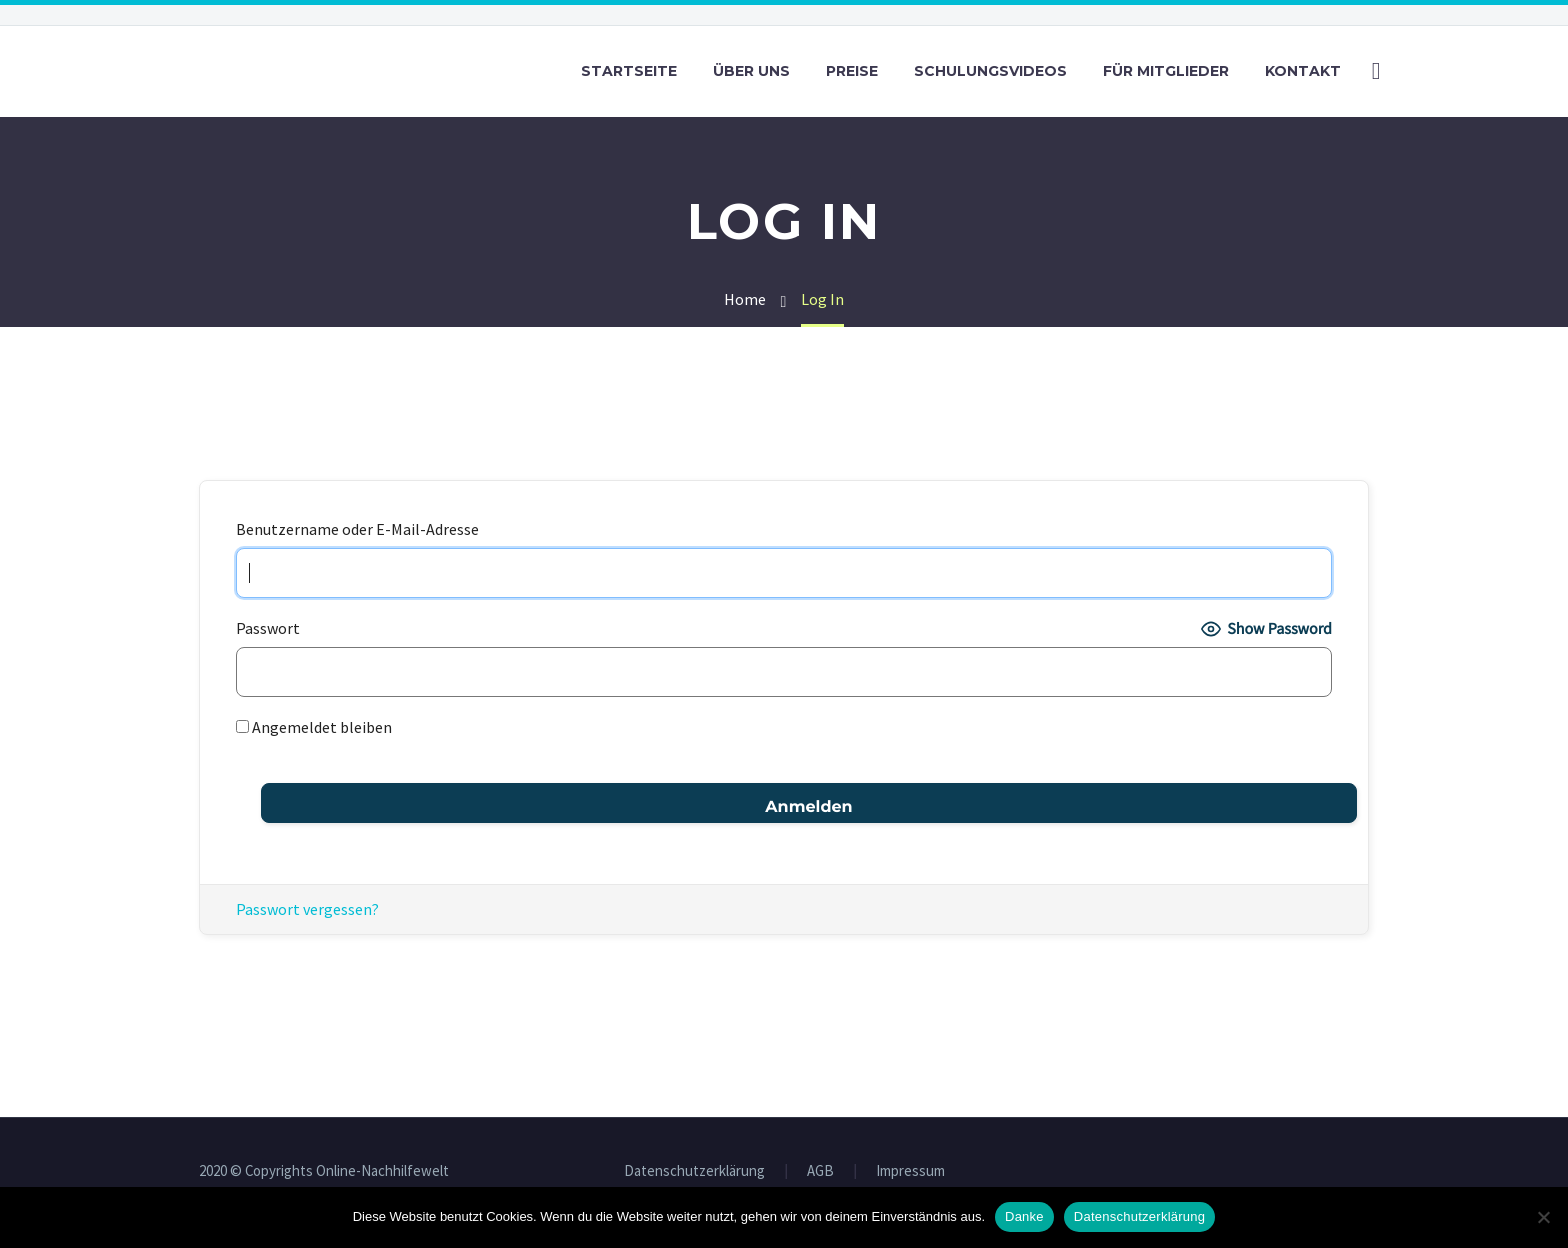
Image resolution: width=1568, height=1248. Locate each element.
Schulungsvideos (990, 71)
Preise (852, 71)
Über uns (751, 71)
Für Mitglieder (1166, 71)
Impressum (910, 1171)
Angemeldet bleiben (314, 727)
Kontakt (1303, 71)
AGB (820, 1171)
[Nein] (1543, 1217)
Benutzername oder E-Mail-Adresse (357, 529)
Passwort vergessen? (307, 909)
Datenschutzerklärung (694, 1171)
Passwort (268, 628)
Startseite (629, 71)
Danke (1024, 1216)
